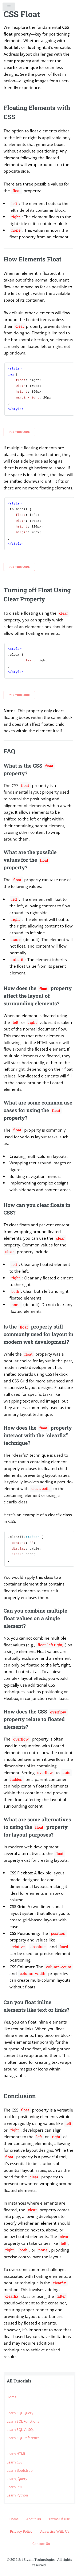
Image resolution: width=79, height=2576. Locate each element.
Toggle (9, 8)
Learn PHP (15, 2487)
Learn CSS (15, 2462)
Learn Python (17, 2495)
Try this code (19, 431)
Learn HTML (16, 2453)
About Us (33, 2519)
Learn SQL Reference (23, 2438)
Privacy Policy (21, 2531)
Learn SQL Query (20, 2413)
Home (11, 2397)
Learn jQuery (17, 2478)
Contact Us (41, 2543)
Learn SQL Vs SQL (20, 2429)
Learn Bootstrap (20, 2470)
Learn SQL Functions (23, 2421)
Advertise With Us (54, 2531)
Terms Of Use (59, 2519)
